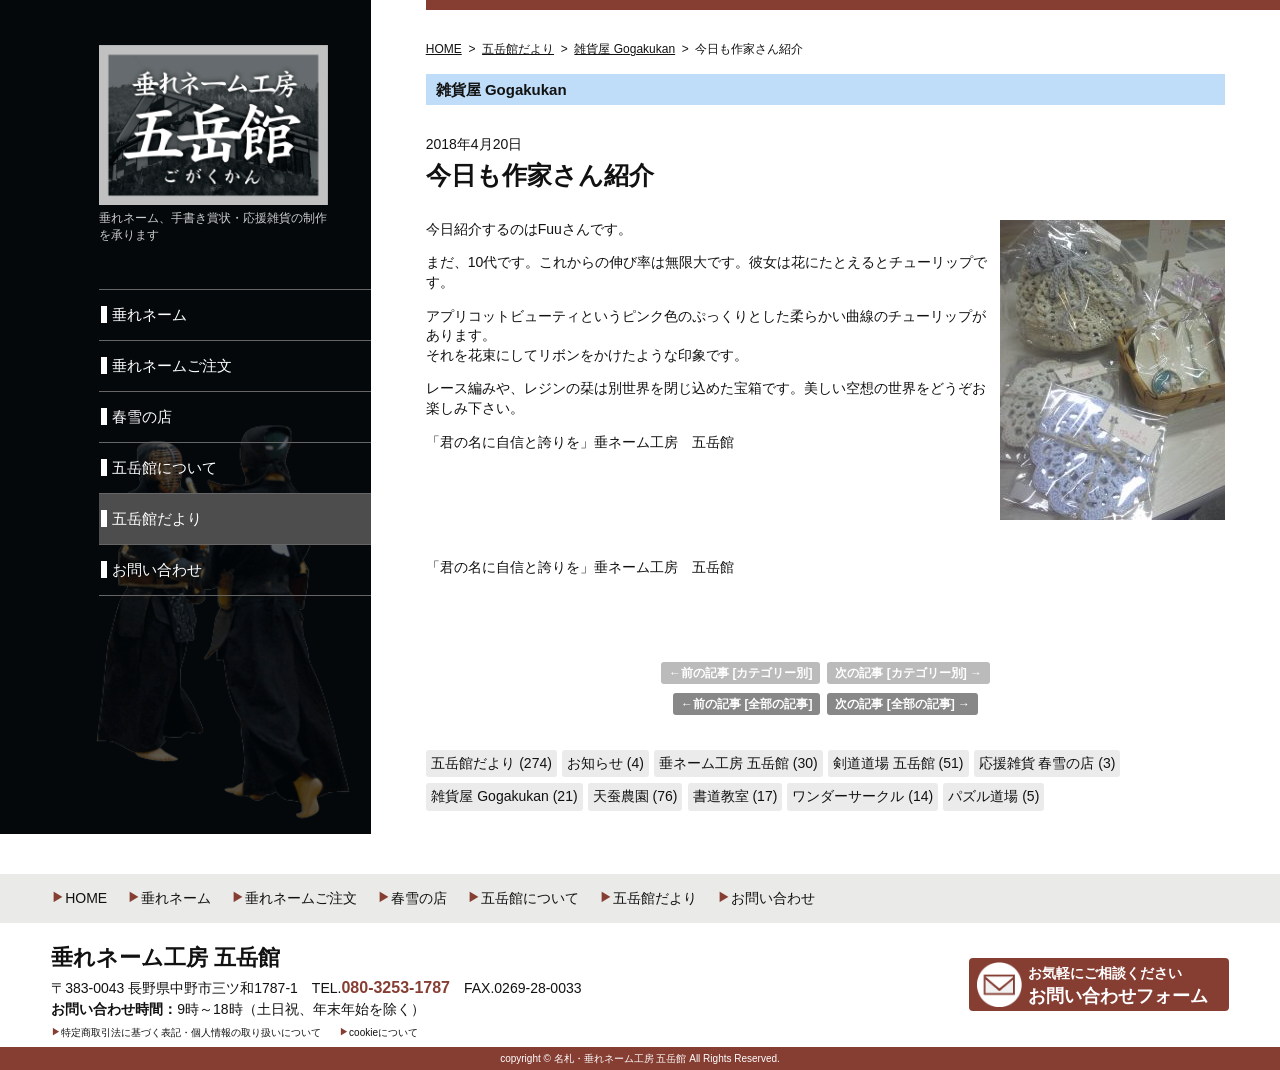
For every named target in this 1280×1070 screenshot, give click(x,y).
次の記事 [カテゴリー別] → (908, 673)
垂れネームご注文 (294, 898)
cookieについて (378, 1032)
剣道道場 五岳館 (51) (898, 763)
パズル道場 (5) (993, 796)
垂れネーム (169, 898)
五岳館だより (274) (491, 763)
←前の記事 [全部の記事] (746, 704)
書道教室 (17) (735, 796)
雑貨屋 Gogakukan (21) (504, 796)
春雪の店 (412, 898)
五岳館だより (648, 898)
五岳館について (523, 898)
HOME (79, 898)
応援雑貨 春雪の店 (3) (1047, 763)
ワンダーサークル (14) (862, 796)
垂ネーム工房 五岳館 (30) (738, 763)
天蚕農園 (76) (635, 796)
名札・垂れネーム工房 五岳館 (620, 1058)
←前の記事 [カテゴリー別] (740, 673)
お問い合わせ (766, 898)
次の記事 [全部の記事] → (902, 704)
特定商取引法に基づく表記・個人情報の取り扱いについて (186, 1032)
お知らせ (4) (605, 763)
